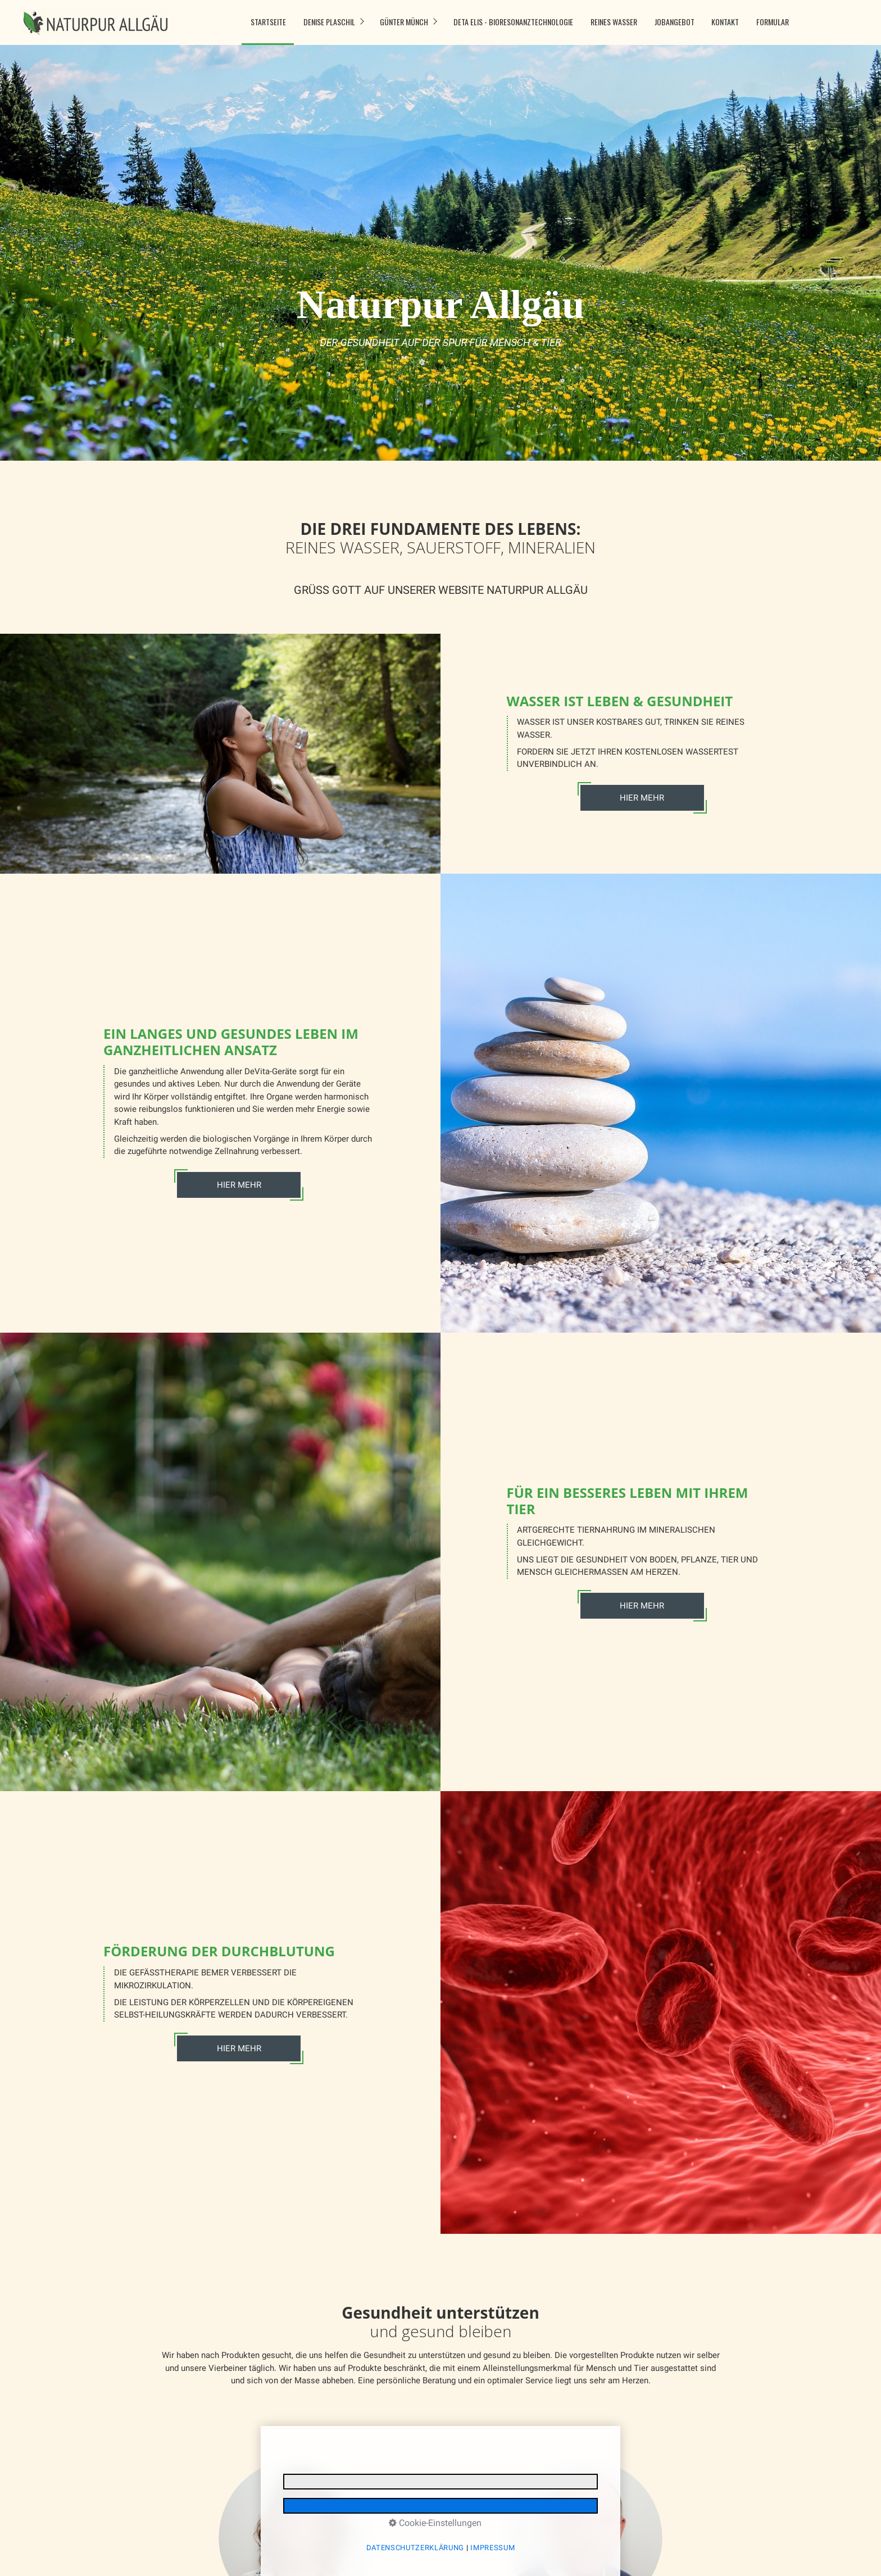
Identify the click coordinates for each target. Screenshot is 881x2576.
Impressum (492, 2547)
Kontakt (725, 22)
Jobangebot (674, 22)
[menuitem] (268, 22)
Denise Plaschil (329, 22)
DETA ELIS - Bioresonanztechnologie (513, 22)
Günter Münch (404, 22)
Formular (772, 22)
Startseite (268, 22)
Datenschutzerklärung (415, 2547)
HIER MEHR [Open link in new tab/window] (642, 1606)
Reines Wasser (614, 22)
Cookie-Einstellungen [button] (435, 2523)
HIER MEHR (642, 798)
